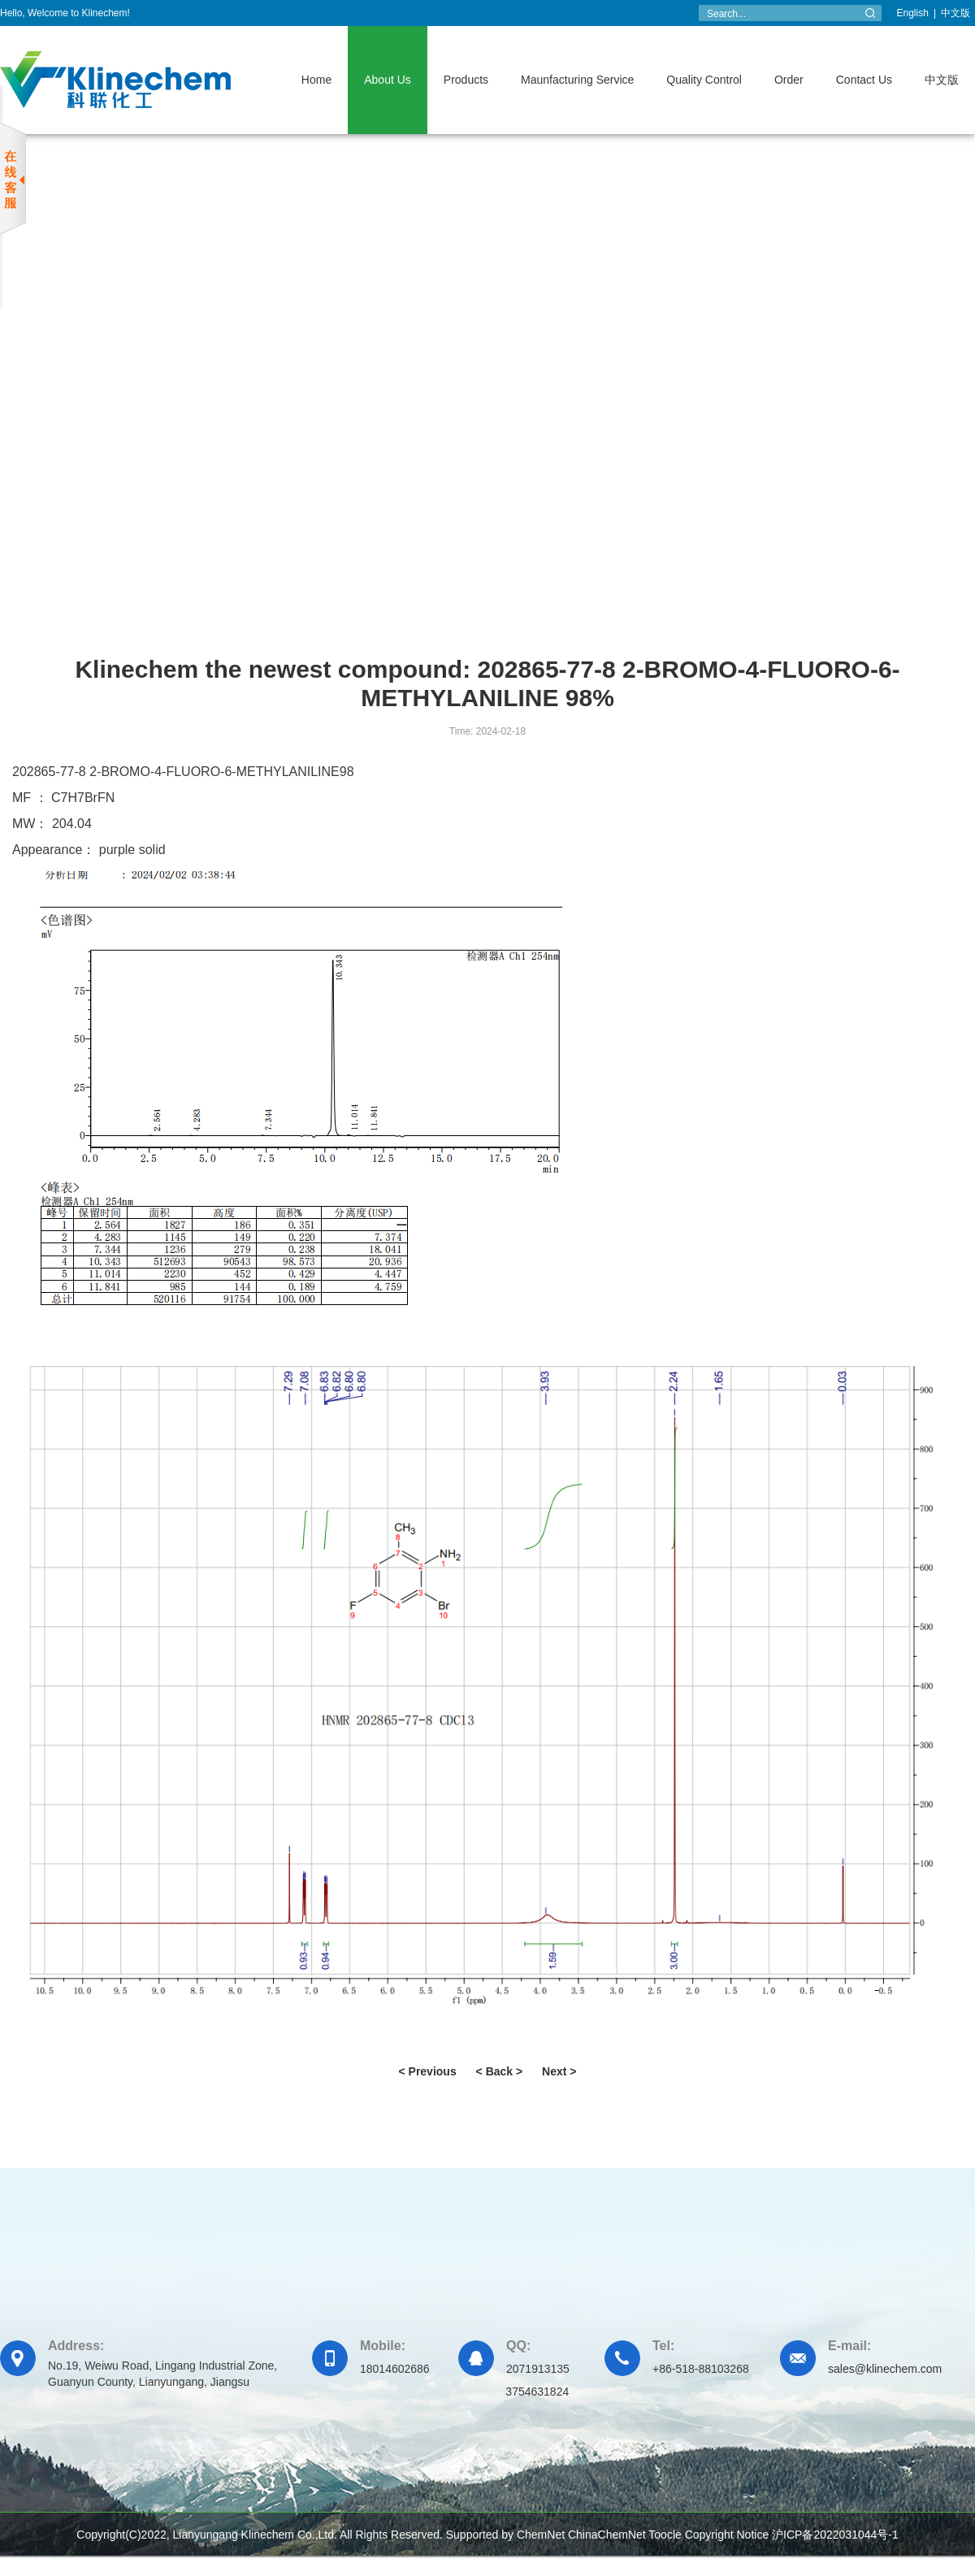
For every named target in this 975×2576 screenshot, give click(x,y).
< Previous (427, 2071)
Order (789, 79)
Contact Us (864, 79)
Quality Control (704, 79)
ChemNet (541, 2534)
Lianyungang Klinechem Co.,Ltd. (255, 2534)
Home (316, 79)
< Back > (499, 2071)
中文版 (955, 13)
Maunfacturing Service (577, 79)
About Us (387, 79)
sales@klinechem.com (885, 2368)
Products (466, 79)
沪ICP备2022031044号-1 (835, 2534)
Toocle (664, 2534)
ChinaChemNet (607, 2534)
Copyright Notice (727, 2534)
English (913, 13)
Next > (559, 2071)
